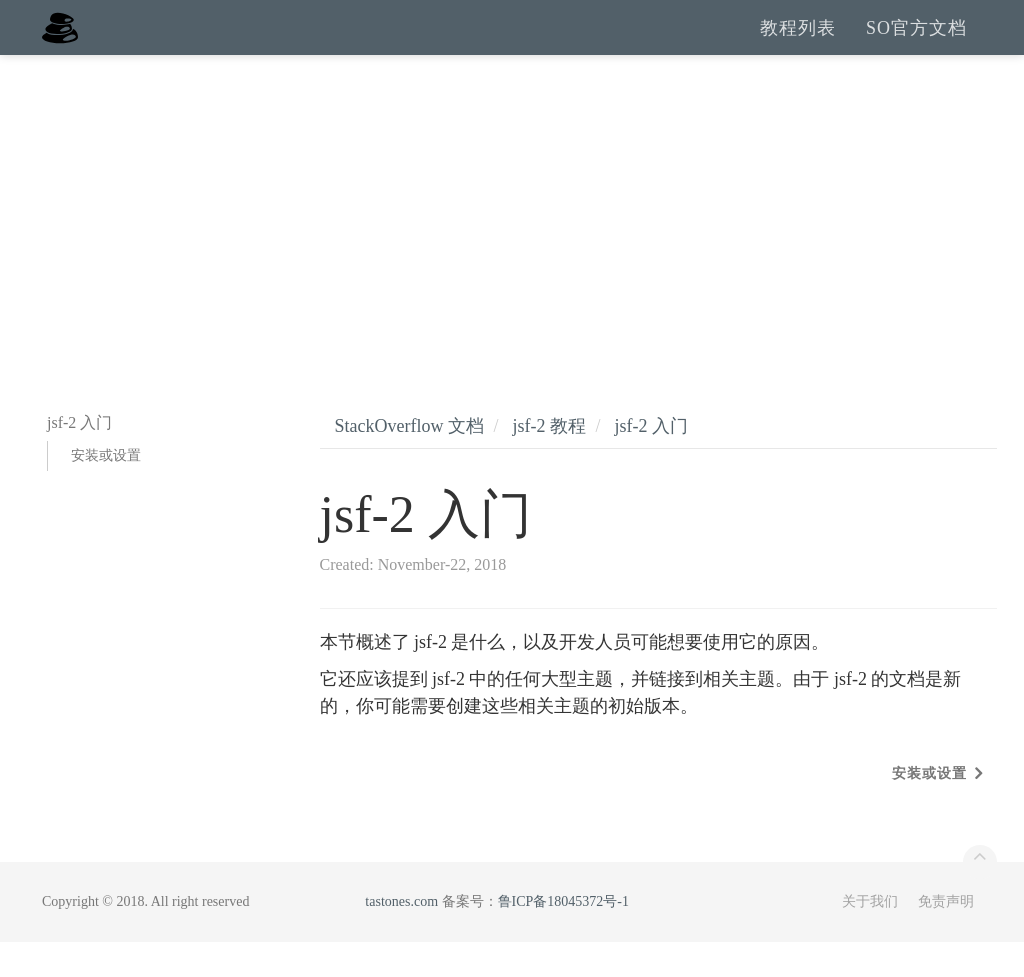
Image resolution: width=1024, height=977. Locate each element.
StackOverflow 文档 (409, 461)
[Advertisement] (512, 240)
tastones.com (401, 936)
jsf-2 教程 (549, 461)
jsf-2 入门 (652, 461)
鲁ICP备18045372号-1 (563, 936)
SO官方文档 (916, 45)
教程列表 (798, 45)
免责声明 (946, 936)
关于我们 (870, 936)
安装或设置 (106, 490)
